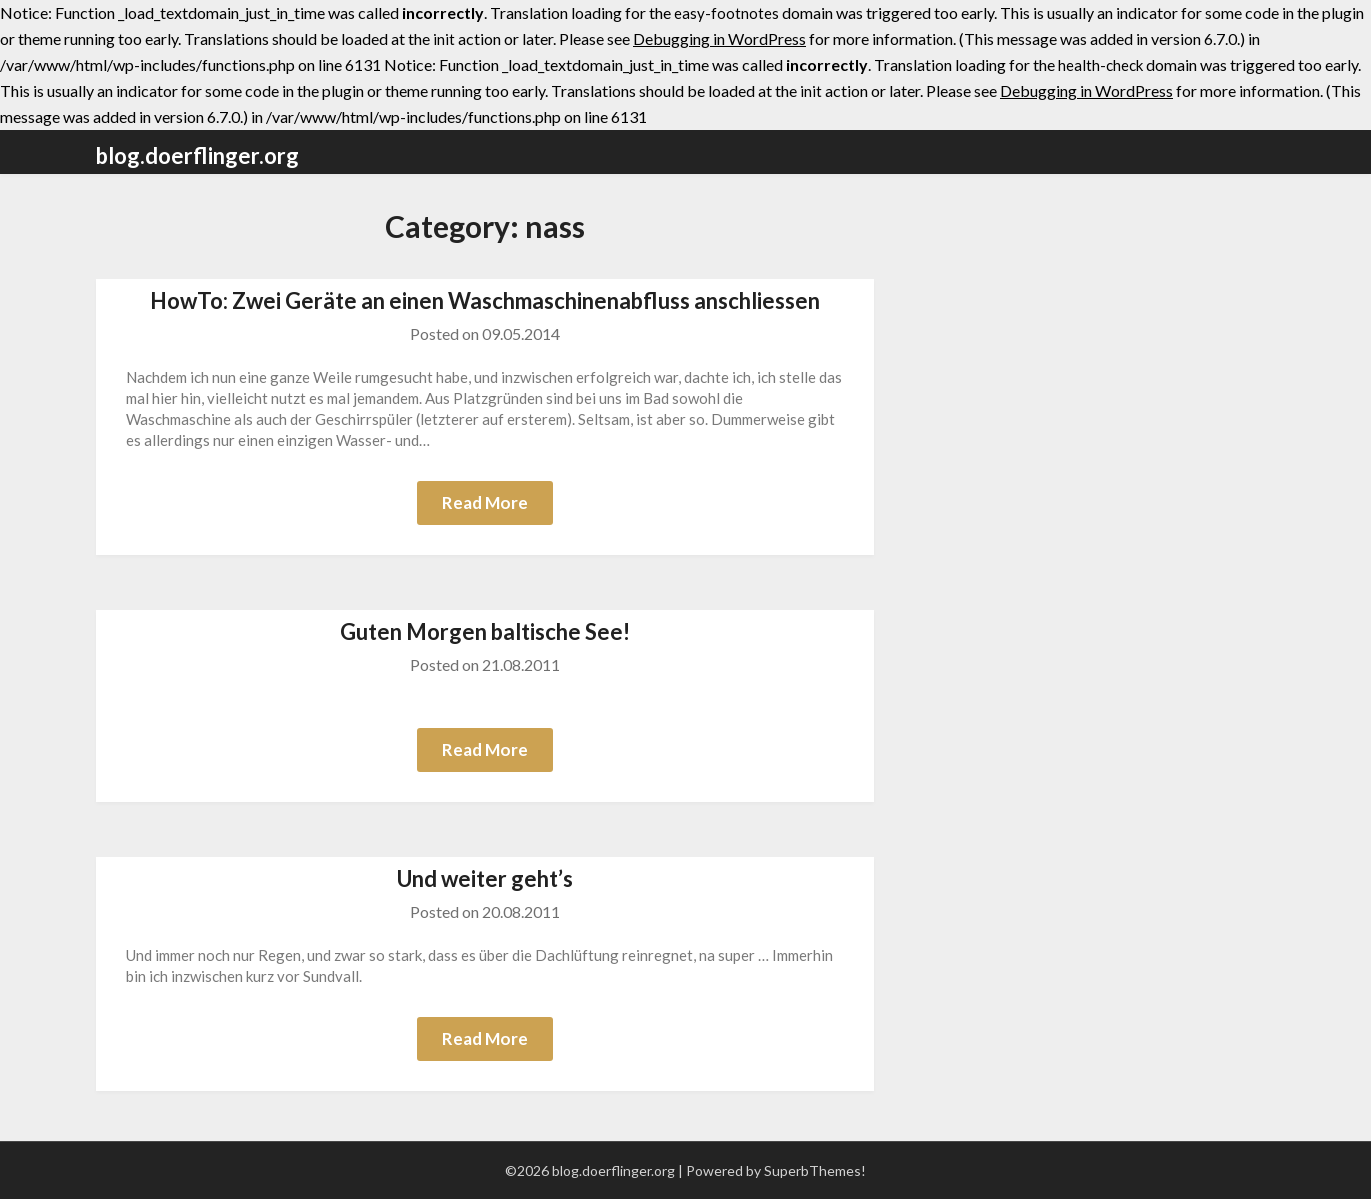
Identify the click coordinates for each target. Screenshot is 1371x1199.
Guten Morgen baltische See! (485, 631)
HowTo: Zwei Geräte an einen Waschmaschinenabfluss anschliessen (485, 300)
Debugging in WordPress (719, 38)
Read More (485, 502)
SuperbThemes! (815, 1170)
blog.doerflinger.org (197, 155)
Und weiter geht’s (485, 878)
